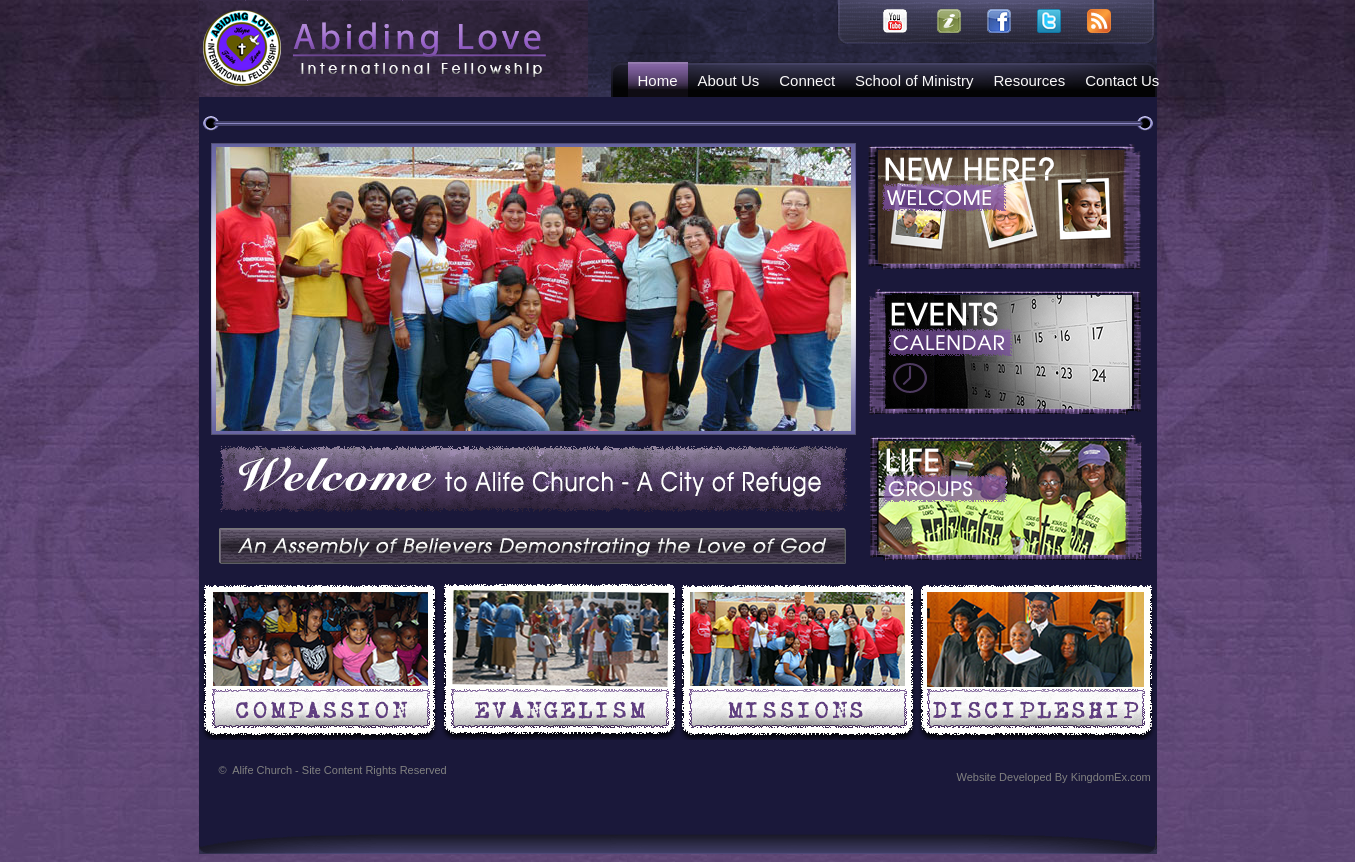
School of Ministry (914, 80)
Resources (1029, 80)
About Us (729, 80)
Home (658, 80)
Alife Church (339, 770)
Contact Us (1122, 80)
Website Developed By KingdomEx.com (1054, 777)
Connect (807, 80)
